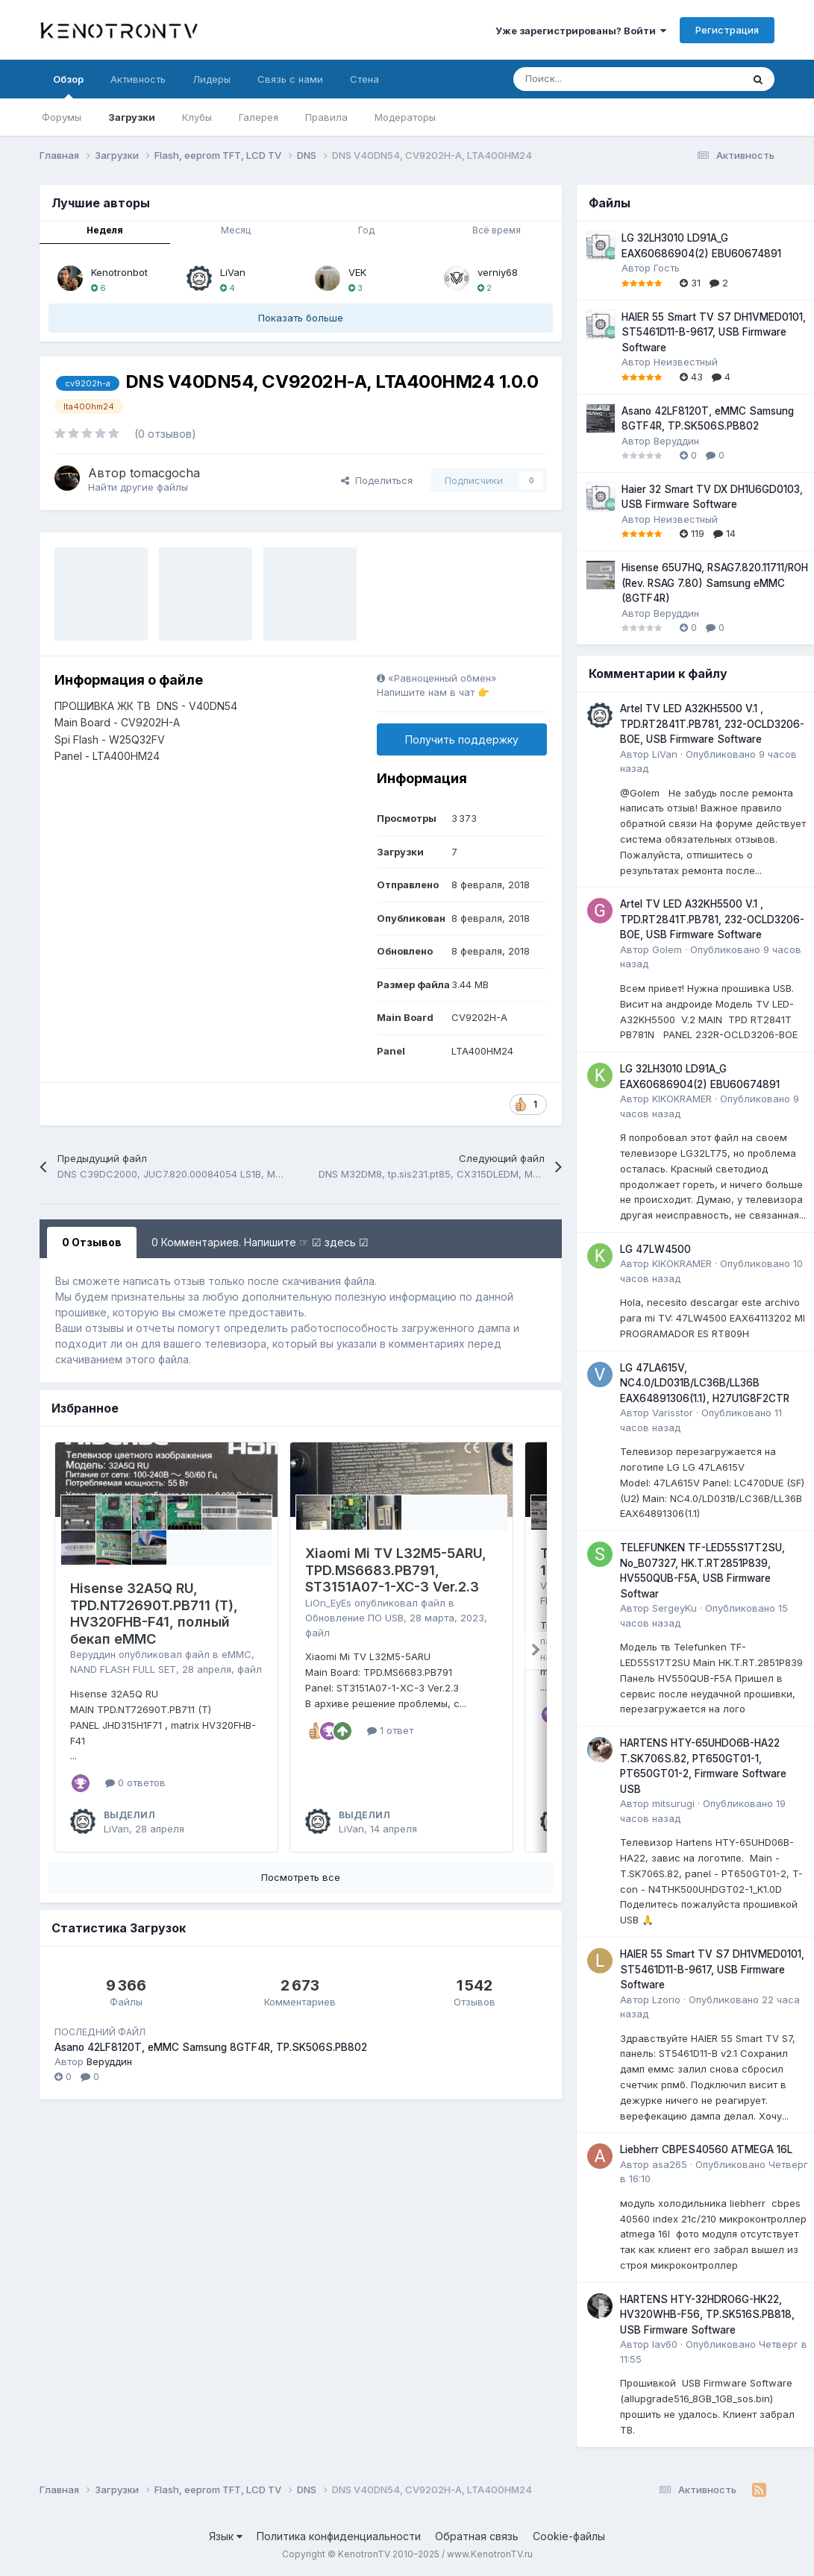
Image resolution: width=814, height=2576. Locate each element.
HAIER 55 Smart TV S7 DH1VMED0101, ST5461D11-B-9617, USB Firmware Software (714, 332)
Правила (326, 117)
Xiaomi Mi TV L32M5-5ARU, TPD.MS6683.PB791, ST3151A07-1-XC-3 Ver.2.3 (395, 1570)
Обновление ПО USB (354, 1618)
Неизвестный (686, 362)
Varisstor (672, 1413)
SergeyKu (674, 1608)
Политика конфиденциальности (339, 2536)
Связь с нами (290, 79)
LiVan (232, 272)
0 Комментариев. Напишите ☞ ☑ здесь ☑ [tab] (260, 1242)
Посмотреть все (300, 1877)
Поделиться (377, 480)
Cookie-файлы (569, 2536)
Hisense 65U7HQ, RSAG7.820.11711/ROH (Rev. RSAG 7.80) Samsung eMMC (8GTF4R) (715, 583)
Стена (364, 79)
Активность (138, 79)
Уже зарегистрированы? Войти (580, 31)
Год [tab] (366, 230)
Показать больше (300, 318)
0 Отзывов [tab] (92, 1242)
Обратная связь (477, 2536)
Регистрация (727, 30)
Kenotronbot (119, 272)
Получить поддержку (462, 739)
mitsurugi (673, 1803)
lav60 (664, 2344)
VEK (357, 272)
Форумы (61, 117)
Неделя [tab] (105, 230)
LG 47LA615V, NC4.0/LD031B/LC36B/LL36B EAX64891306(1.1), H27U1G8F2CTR (704, 1383)
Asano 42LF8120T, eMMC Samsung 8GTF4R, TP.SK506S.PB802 (210, 2047)
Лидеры (211, 79)
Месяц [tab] (236, 230)
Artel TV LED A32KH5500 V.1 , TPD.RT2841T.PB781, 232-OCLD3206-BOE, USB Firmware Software (712, 724)
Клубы (197, 117)
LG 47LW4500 (655, 1249)
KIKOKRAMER (682, 1099)
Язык (225, 2536)
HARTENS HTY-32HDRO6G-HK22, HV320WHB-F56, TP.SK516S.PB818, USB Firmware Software (707, 2314)
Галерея (258, 117)
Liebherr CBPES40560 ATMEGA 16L (706, 2149)
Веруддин (93, 1654)
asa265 (669, 2164)
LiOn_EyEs (328, 1603)
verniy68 (498, 272)
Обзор (68, 85)
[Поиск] (590, 79)
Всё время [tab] (496, 230)
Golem (667, 949)
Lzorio (666, 1999)
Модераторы (405, 117)
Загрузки (131, 117)
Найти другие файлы (138, 487)
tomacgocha (165, 472)
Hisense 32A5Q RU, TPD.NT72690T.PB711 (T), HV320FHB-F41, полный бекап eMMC (154, 1613)
